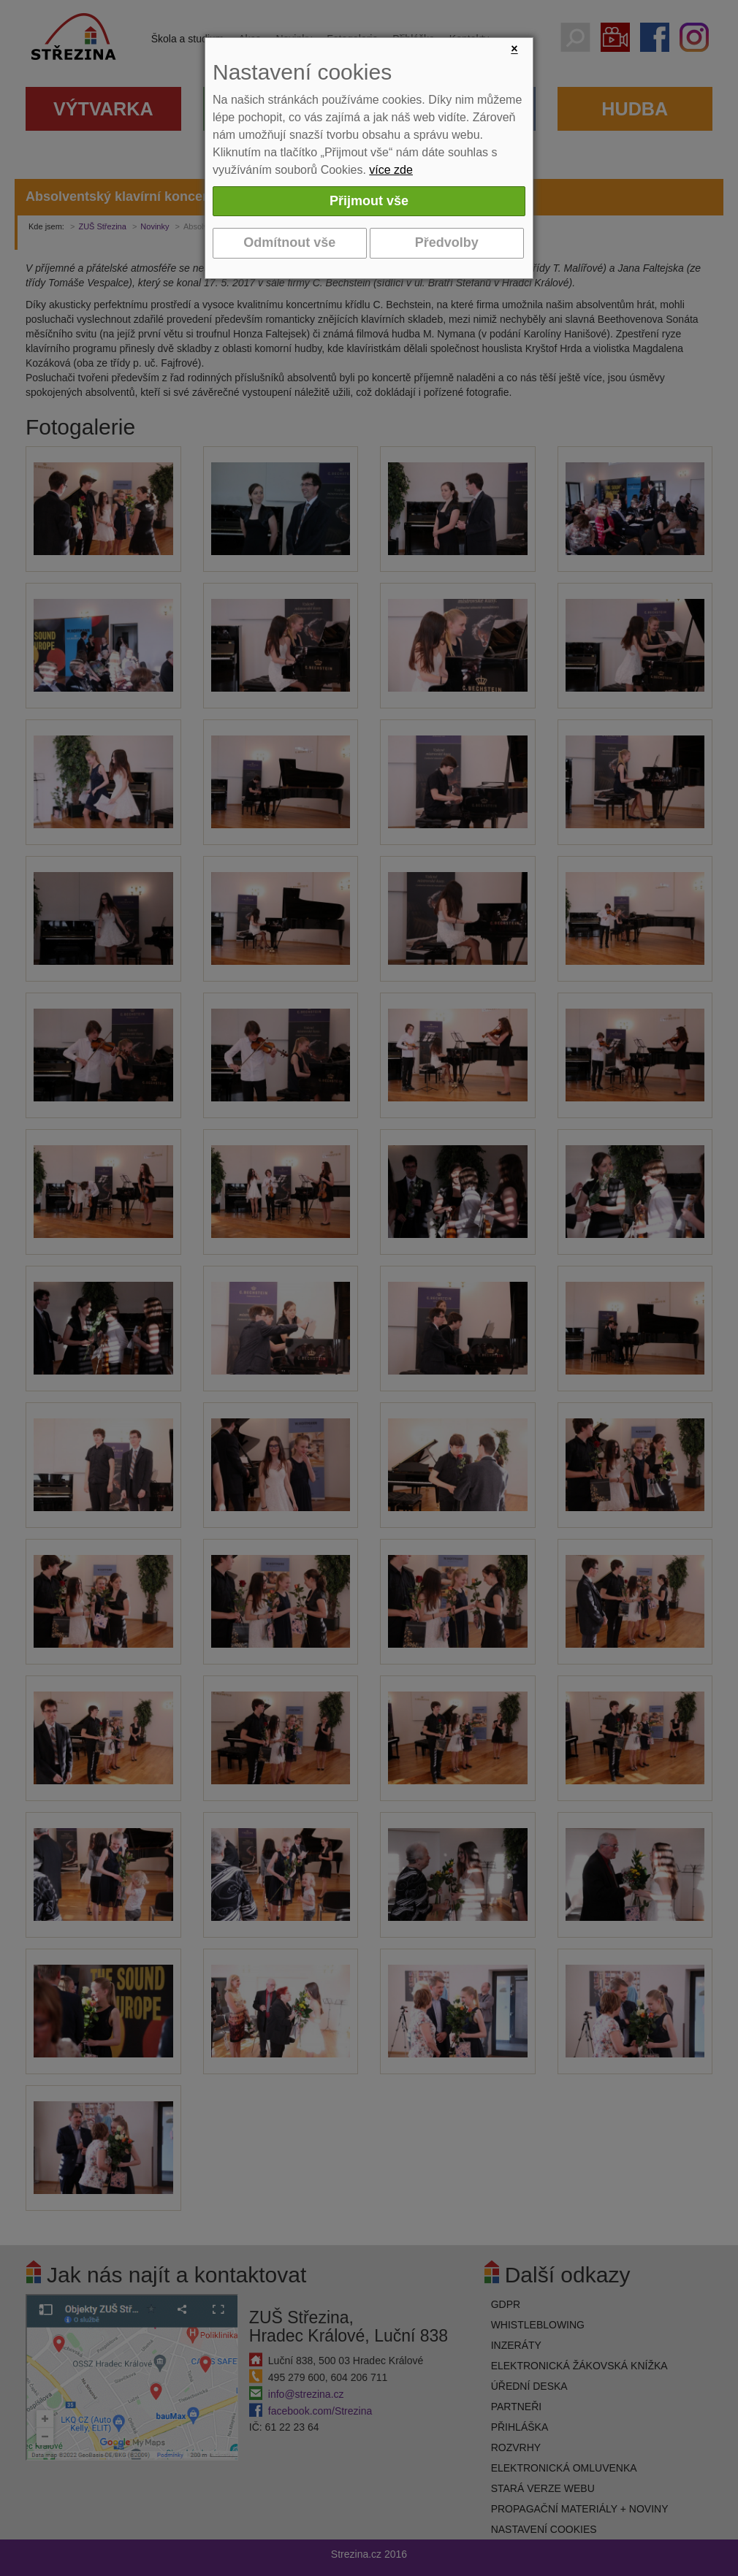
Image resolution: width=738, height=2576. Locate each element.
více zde (391, 170)
